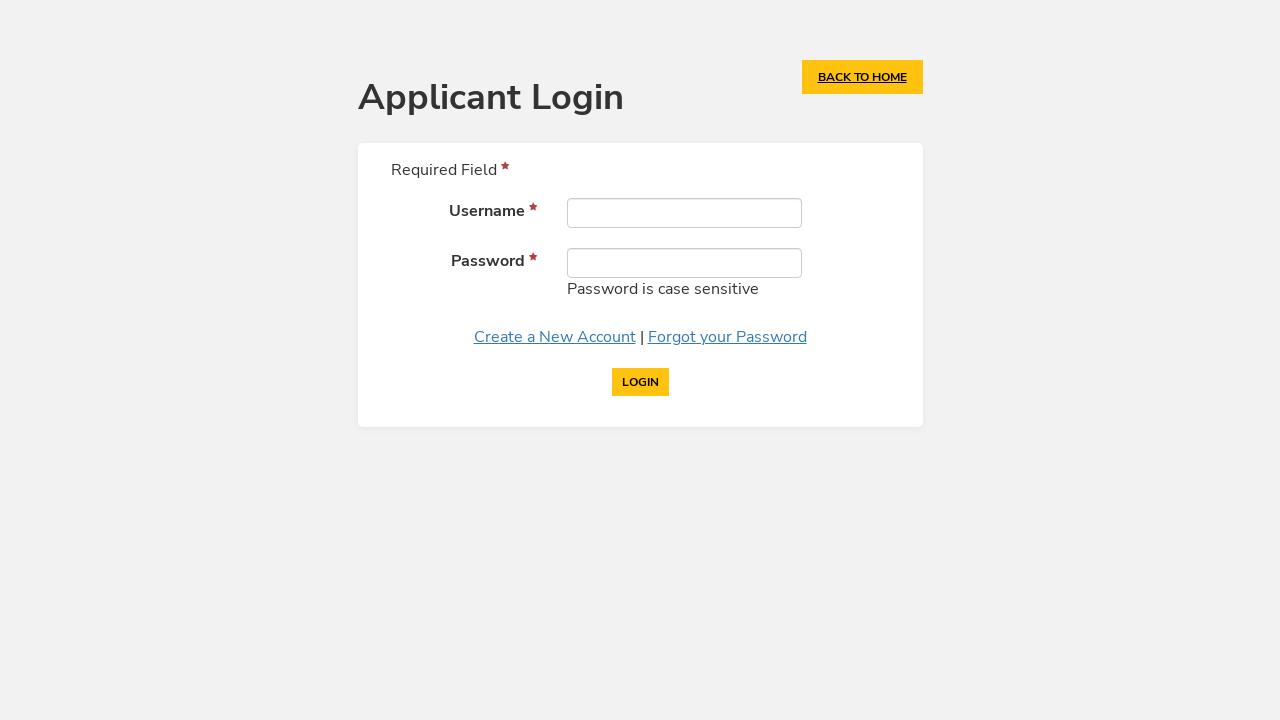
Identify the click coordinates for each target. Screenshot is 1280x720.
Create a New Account (555, 337)
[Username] (685, 213)
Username (487, 211)
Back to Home (862, 77)
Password (488, 261)
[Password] (685, 263)
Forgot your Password (727, 337)
